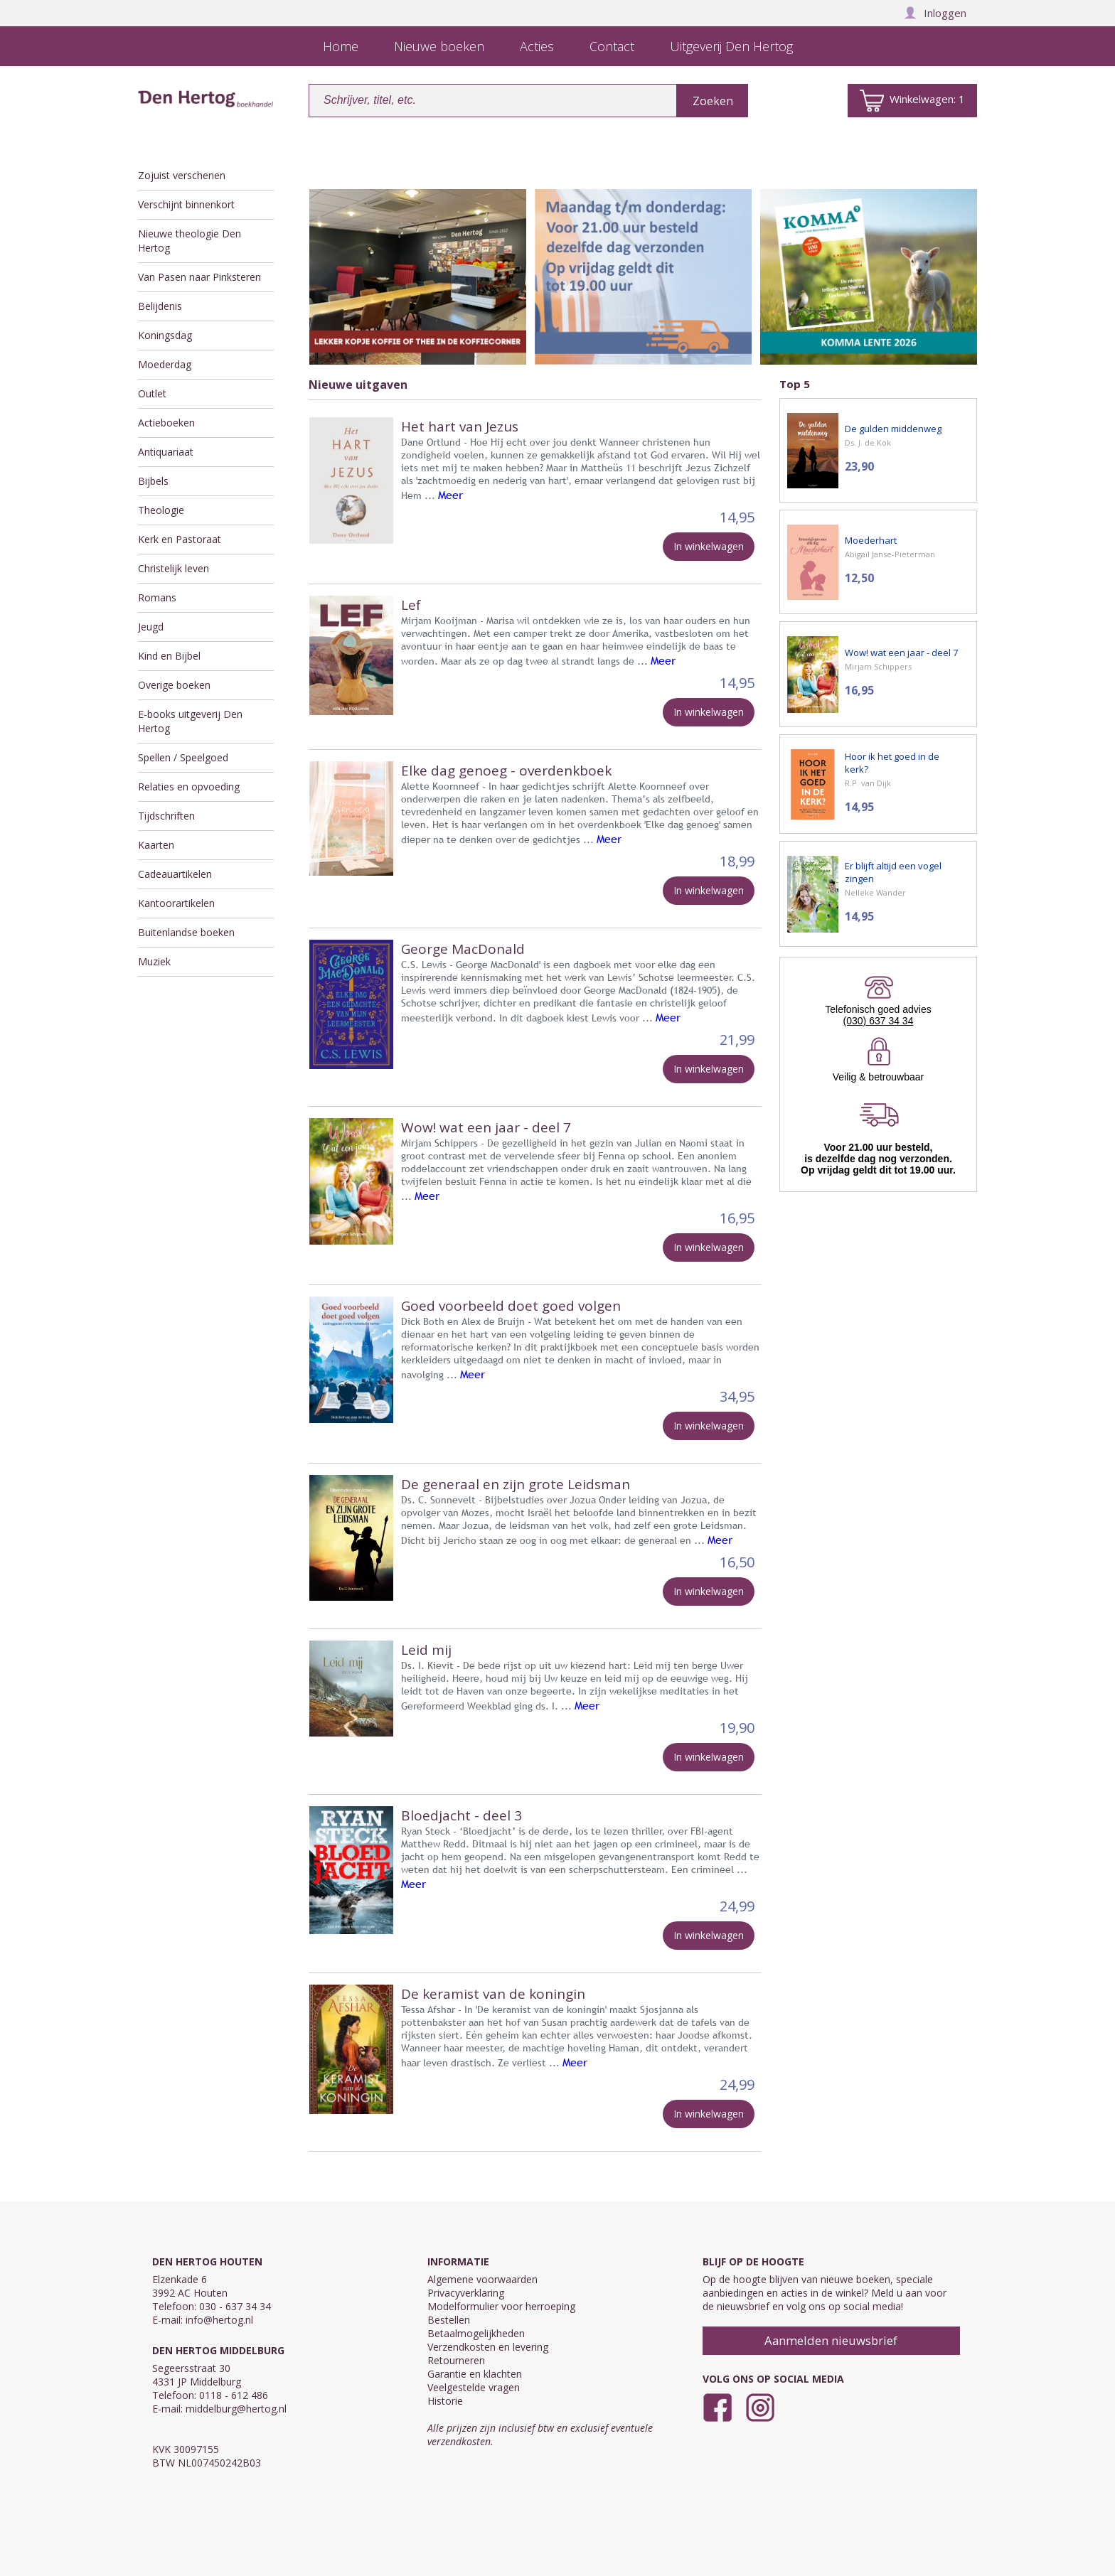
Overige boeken (174, 685)
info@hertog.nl (219, 2320)
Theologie (161, 510)
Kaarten (156, 845)
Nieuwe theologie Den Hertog (189, 240)
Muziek (154, 961)
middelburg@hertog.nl (236, 2408)
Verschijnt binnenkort (186, 204)
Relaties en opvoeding (189, 786)
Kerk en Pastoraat (179, 539)
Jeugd (151, 626)
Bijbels (153, 481)
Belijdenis (160, 306)
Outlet (152, 393)
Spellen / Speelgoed (183, 757)
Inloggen (935, 13)
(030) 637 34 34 (878, 1020)
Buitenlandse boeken (186, 932)
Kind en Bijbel (169, 655)
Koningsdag (165, 335)
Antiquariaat (165, 451)
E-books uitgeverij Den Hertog (190, 721)
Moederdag (164, 364)
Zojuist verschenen (181, 175)
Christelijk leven (173, 568)
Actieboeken (166, 422)
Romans (157, 597)
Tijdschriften (166, 815)
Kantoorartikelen (176, 903)
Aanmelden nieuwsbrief (830, 2340)
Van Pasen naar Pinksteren (199, 277)
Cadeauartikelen (175, 874)
